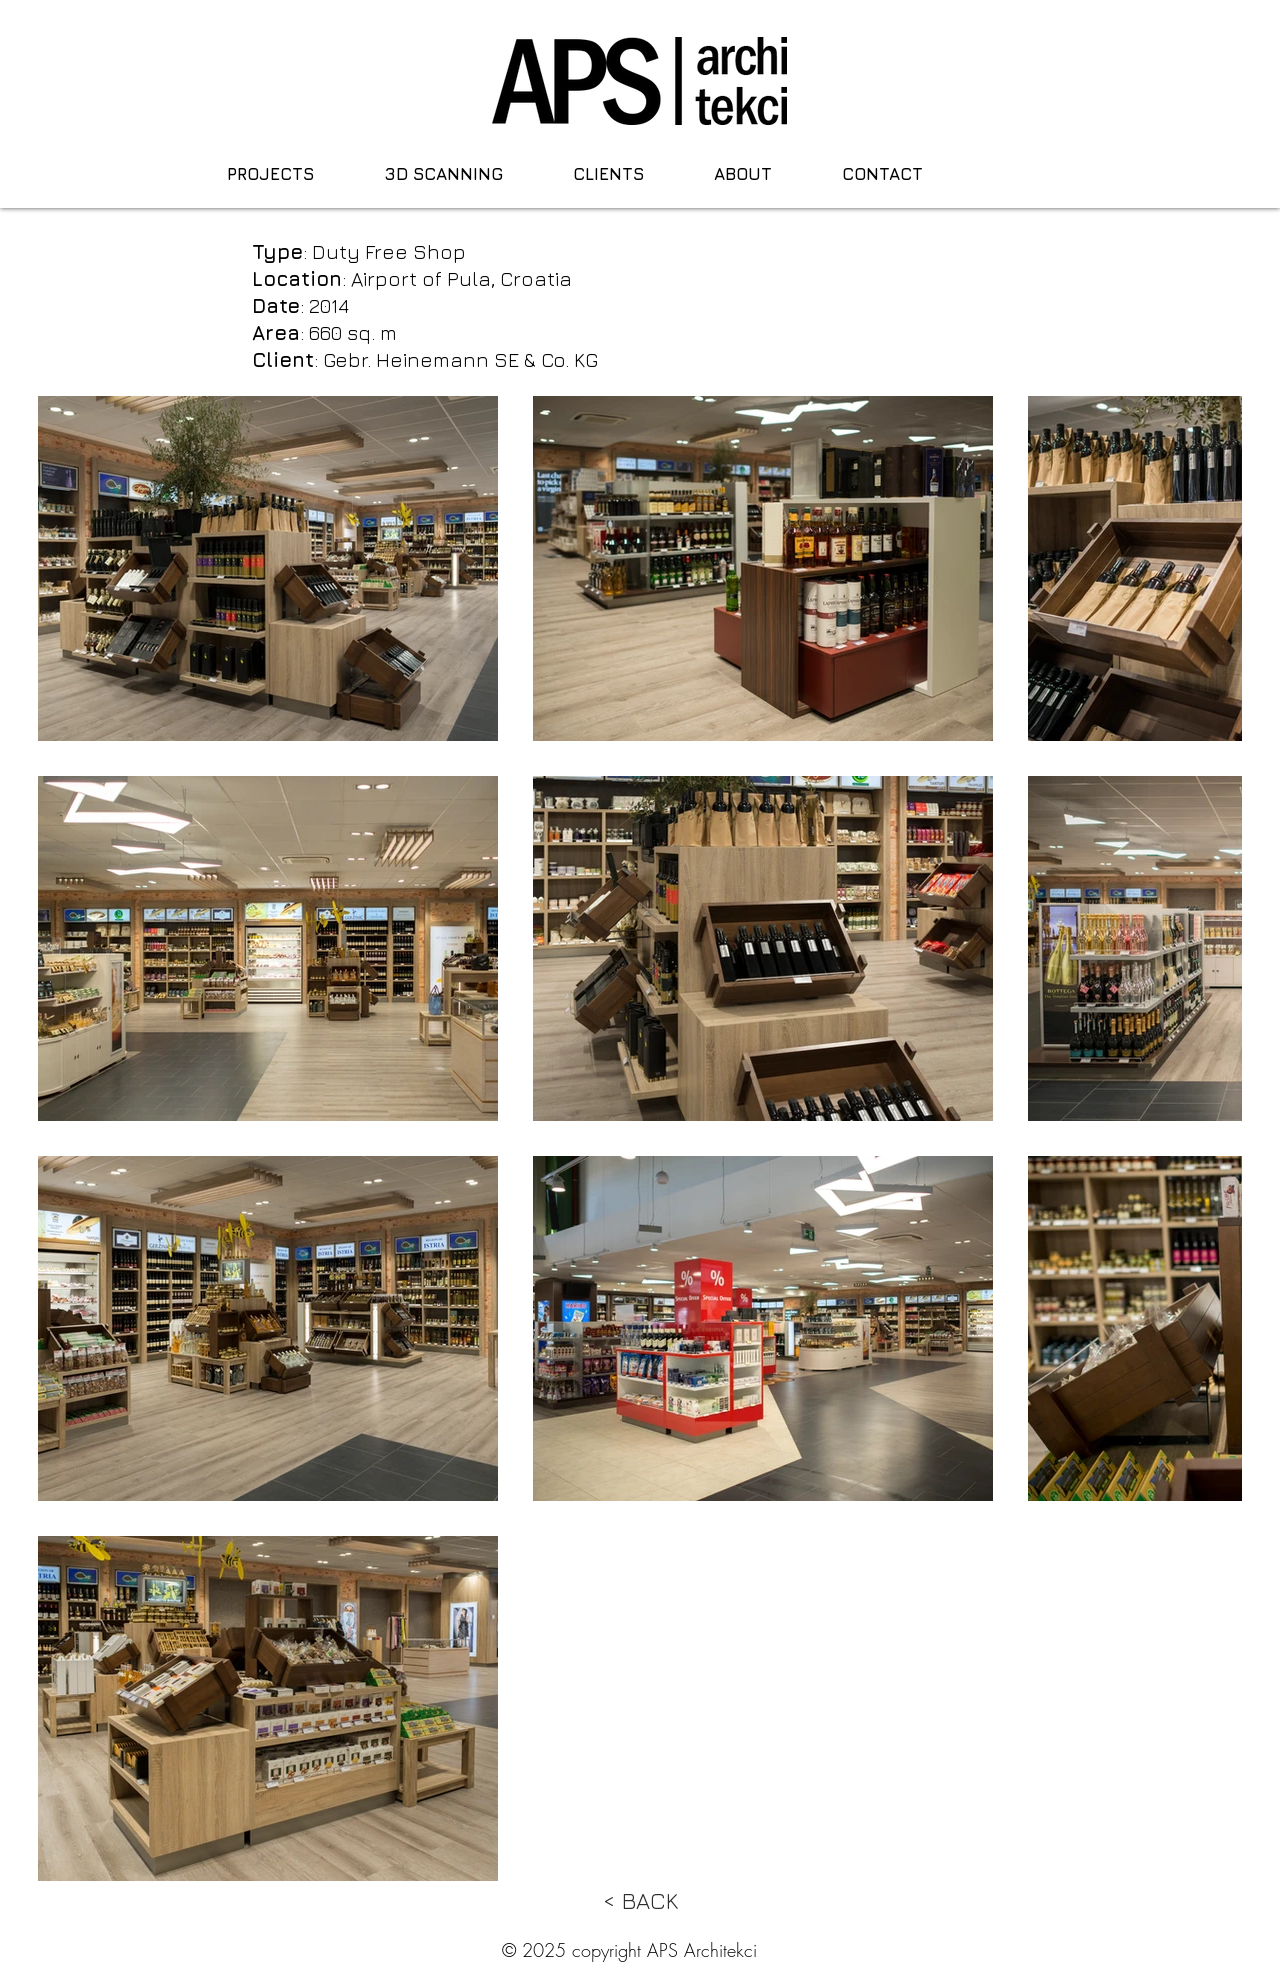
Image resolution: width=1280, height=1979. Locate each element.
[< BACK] (640, 1901)
